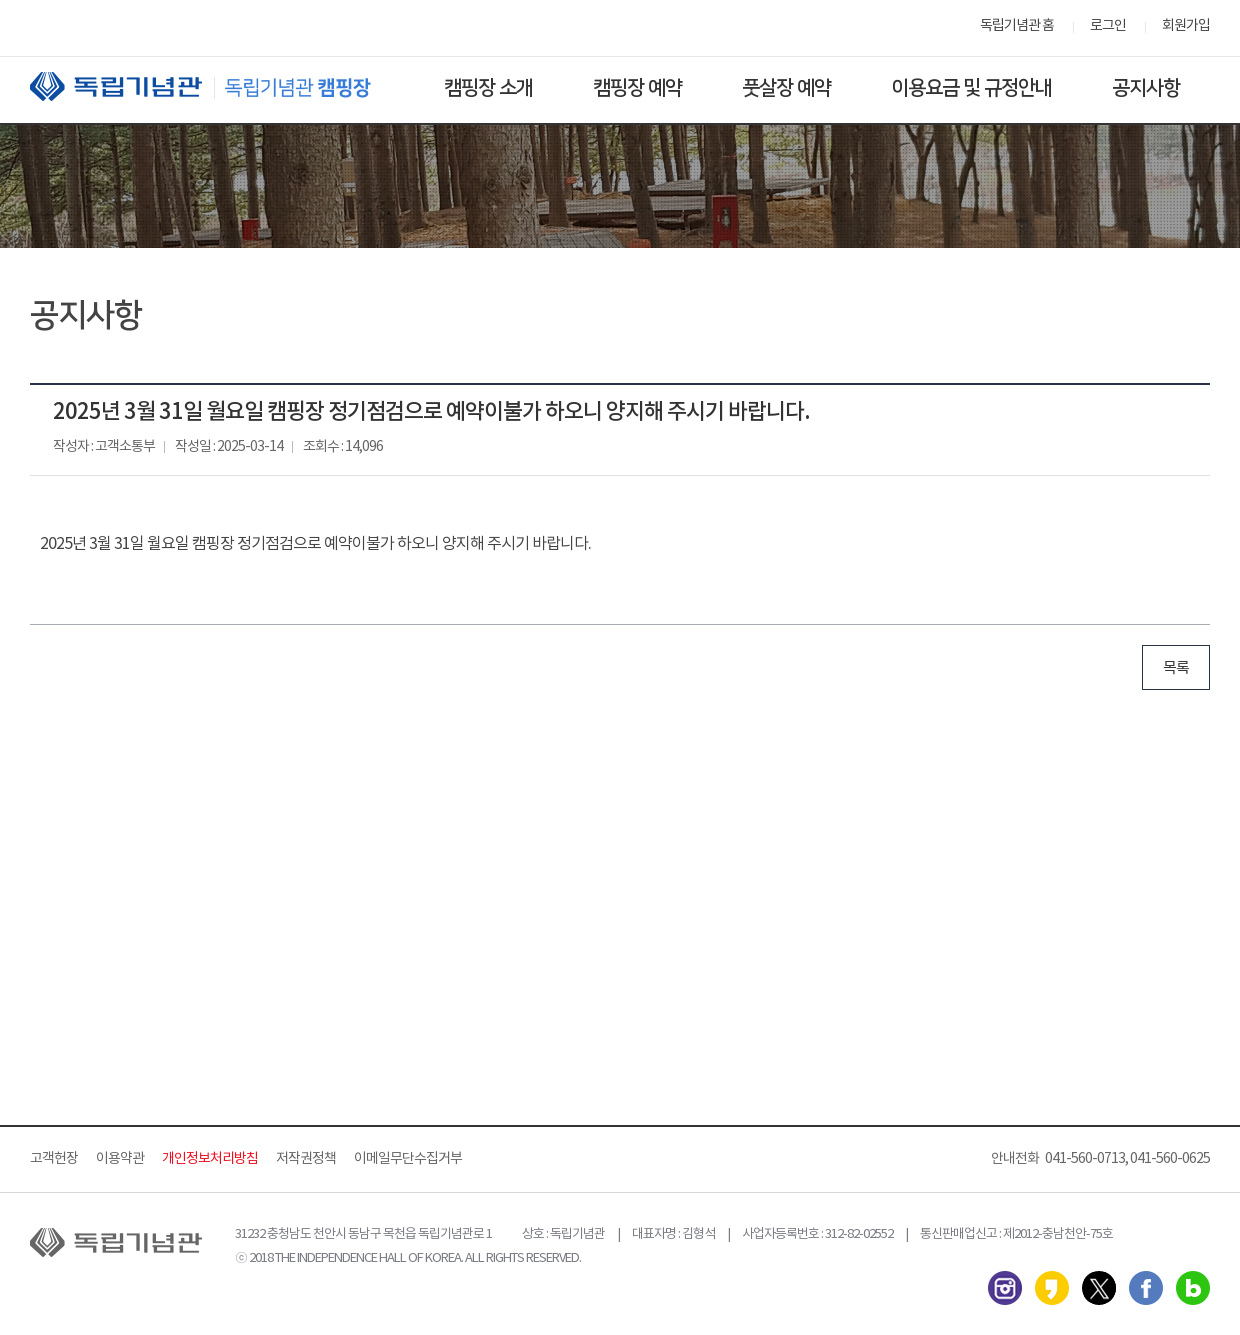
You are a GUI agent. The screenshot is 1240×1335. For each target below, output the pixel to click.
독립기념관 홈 (1017, 26)
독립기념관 (219, 86)
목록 (1176, 668)
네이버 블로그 (1193, 1288)
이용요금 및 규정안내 (971, 88)
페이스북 (1146, 1288)
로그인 (1108, 26)
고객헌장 (54, 1159)
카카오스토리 (1052, 1288)
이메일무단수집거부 (408, 1159)
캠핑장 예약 (637, 88)
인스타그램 (1005, 1288)
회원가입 (1186, 26)
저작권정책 (306, 1159)
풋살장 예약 (786, 88)
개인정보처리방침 (210, 1159)
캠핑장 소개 (488, 88)
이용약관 (120, 1159)
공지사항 (1146, 88)
